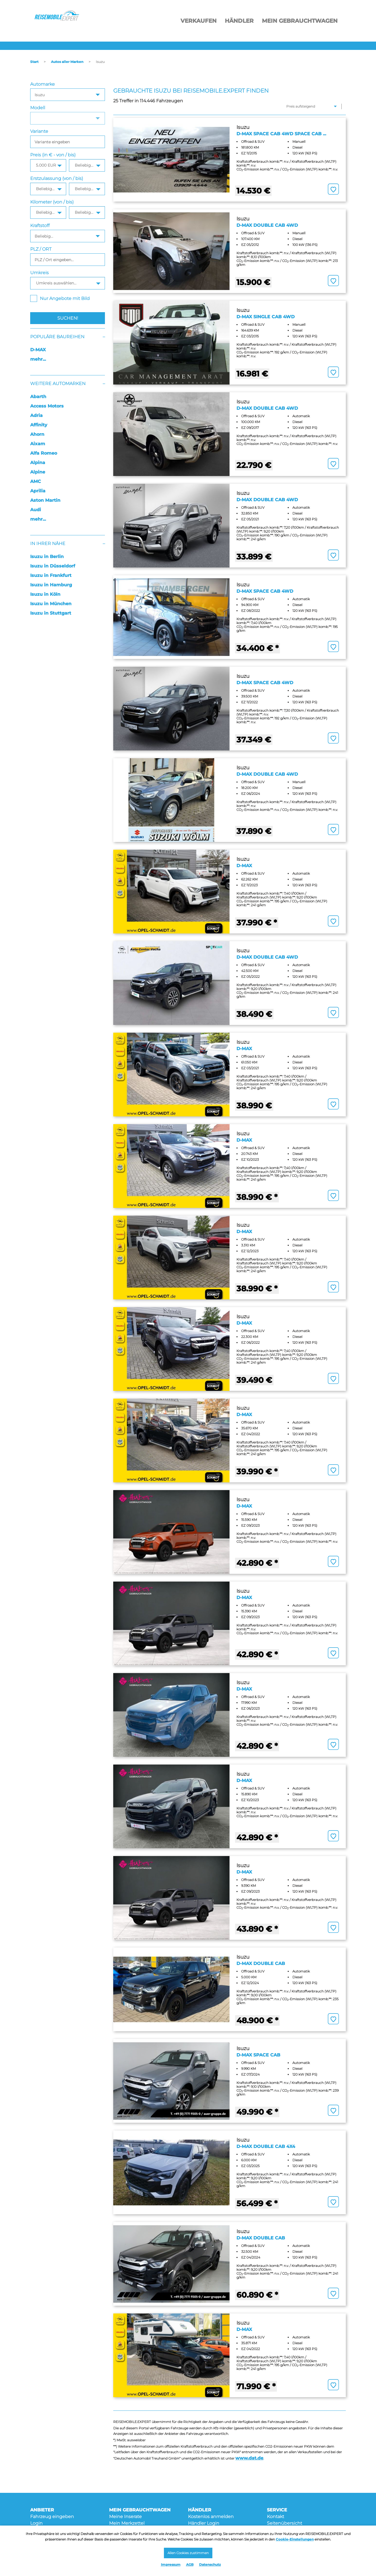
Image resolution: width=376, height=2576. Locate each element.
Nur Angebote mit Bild (60, 298)
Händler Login (203, 2523)
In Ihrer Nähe (47, 543)
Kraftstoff (40, 225)
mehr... (38, 359)
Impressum (171, 2564)
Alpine (37, 472)
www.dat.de (249, 2458)
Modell (37, 107)
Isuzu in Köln (45, 594)
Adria (36, 415)
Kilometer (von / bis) (52, 202)
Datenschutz (210, 2564)
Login (36, 2523)
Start (34, 62)
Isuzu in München (50, 603)
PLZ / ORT (40, 249)
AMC (35, 481)
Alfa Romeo (43, 453)
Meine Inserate (125, 2516)
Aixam (37, 443)
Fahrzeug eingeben (52, 2516)
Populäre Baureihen (57, 336)
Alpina (37, 462)
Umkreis (39, 272)
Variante (39, 131)
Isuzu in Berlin (47, 556)
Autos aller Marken (67, 62)
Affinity (38, 424)
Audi (35, 509)
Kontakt (275, 2516)
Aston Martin (45, 500)
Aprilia (37, 490)
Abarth (38, 396)
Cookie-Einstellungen (295, 2537)
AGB (190, 2564)
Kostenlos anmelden (211, 2516)
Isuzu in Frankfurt (50, 575)
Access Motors (47, 406)
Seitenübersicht (284, 2523)
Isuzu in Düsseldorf (52, 566)
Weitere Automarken (58, 383)
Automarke (42, 84)
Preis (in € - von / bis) (53, 154)
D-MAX (38, 349)
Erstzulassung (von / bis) (56, 178)
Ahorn (37, 434)
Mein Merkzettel (127, 2523)
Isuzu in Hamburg (51, 584)
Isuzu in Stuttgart (50, 613)
